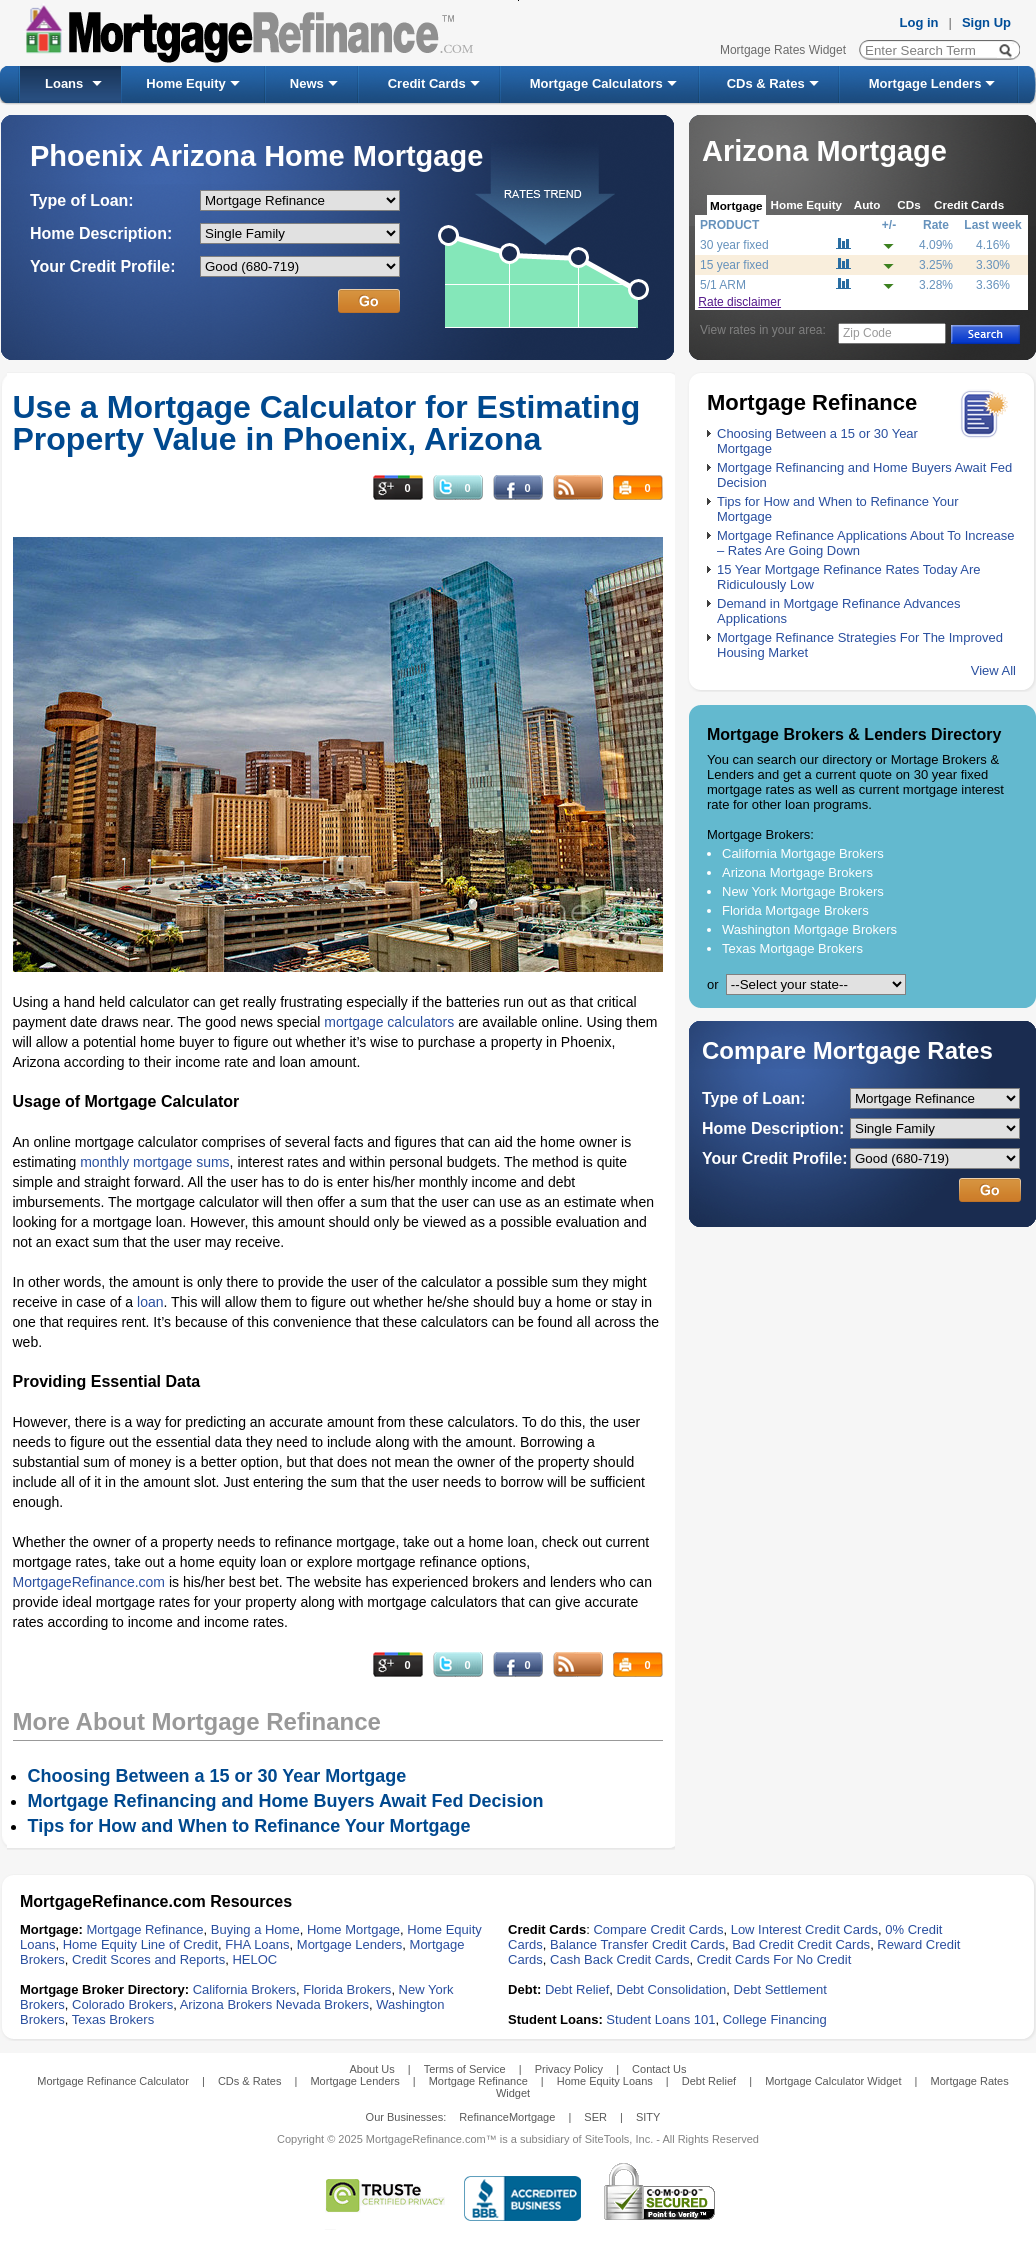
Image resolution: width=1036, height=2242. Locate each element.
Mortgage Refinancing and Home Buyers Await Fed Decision (286, 1801)
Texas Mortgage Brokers (792, 948)
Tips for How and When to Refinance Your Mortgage (249, 1826)
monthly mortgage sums (154, 1162)
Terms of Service (465, 2069)
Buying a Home (255, 1929)
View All (993, 670)
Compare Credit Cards (658, 1929)
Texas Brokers (113, 2019)
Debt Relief (577, 1989)
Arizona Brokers (226, 2004)
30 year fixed (734, 245)
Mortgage (736, 205)
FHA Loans (257, 1944)
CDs (908, 204)
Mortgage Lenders (925, 83)
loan (150, 1302)
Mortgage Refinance (144, 1929)
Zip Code (867, 333)
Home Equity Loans (605, 2081)
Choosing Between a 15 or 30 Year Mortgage (217, 1776)
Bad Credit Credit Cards (801, 1944)
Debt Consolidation (672, 1989)
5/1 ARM (723, 285)
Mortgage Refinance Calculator (113, 2081)
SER (595, 2117)
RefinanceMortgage (507, 2117)
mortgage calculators (389, 1022)
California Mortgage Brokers (803, 853)
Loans (64, 83)
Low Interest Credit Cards (804, 1929)
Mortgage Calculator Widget (833, 2081)
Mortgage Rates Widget (783, 50)
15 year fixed (734, 265)
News (307, 83)
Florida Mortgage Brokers (795, 910)
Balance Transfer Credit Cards (637, 1944)
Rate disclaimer (739, 302)
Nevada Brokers (322, 2004)
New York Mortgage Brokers (803, 891)
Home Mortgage (353, 1929)
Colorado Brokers (122, 2004)
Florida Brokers (347, 1989)
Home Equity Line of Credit (140, 1944)
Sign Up (986, 22)
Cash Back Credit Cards (619, 1959)
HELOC (254, 1959)
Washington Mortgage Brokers (809, 929)
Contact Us (659, 2069)
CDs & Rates (766, 83)
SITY (648, 2117)
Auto (867, 204)
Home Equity (185, 83)
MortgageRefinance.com (89, 1582)
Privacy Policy (569, 2069)
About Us (371, 2069)
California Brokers (244, 1989)
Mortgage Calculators (596, 83)
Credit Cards (427, 83)
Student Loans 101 (660, 2019)
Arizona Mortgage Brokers (797, 872)
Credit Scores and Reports (148, 1959)
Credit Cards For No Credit (774, 1959)
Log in (919, 22)
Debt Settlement (780, 1989)
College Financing (775, 2019)
